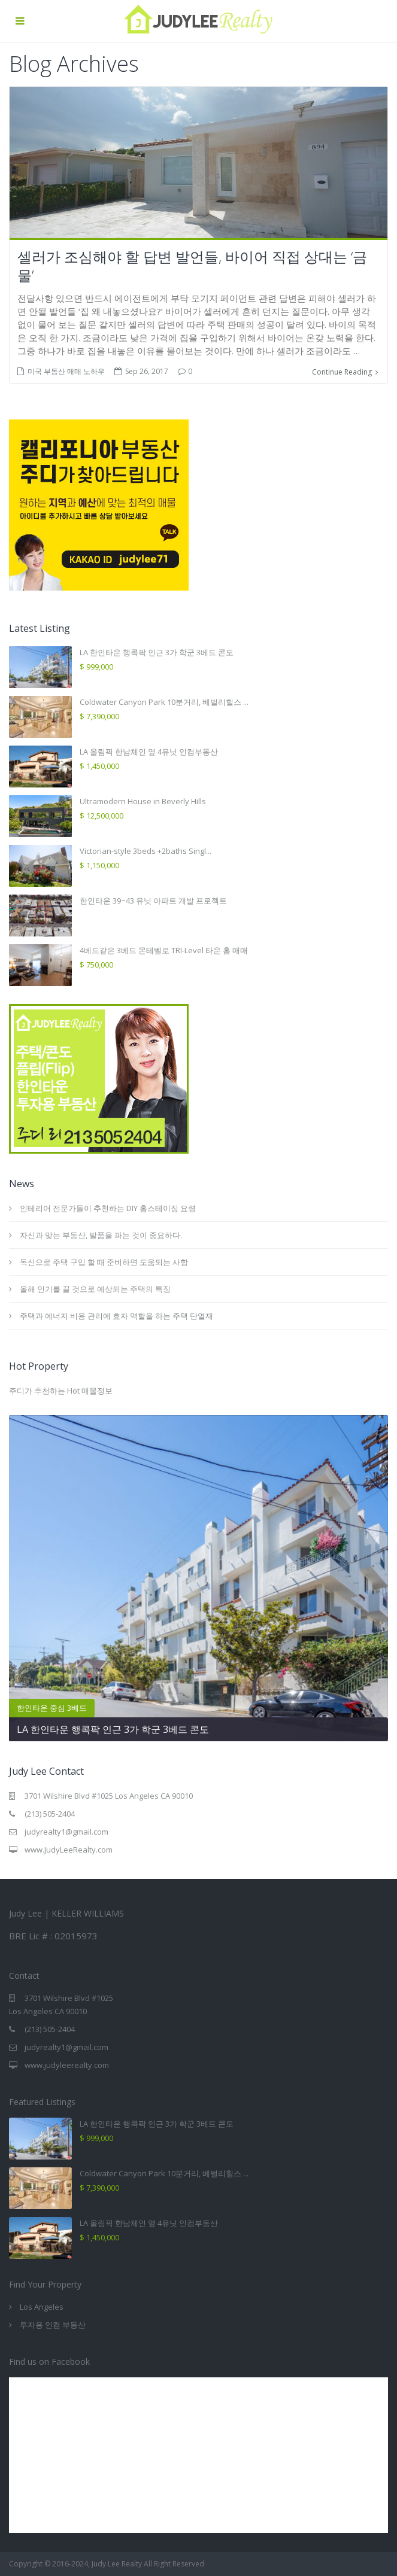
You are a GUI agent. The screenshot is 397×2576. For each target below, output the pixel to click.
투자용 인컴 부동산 (53, 2324)
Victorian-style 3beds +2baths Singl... (145, 850)
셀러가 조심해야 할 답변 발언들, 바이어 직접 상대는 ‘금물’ (192, 265)
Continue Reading (345, 371)
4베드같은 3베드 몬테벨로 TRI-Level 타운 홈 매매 (164, 949)
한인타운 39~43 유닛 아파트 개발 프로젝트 (153, 900)
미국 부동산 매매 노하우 (66, 371)
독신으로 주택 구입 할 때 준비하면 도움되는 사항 (104, 1261)
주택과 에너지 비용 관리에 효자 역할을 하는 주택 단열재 (116, 1315)
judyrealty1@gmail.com (66, 1831)
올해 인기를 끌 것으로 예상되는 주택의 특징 (95, 1288)
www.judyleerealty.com (67, 2065)
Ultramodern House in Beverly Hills (143, 800)
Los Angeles (41, 2306)
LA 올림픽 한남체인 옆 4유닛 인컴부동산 (149, 751)
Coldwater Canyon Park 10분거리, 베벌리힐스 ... (164, 701)
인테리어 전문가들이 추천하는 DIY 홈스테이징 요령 (109, 1207)
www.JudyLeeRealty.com (69, 1849)
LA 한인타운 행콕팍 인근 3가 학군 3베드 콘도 (157, 651)
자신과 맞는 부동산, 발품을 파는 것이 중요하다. (101, 1234)
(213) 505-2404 (50, 1813)
